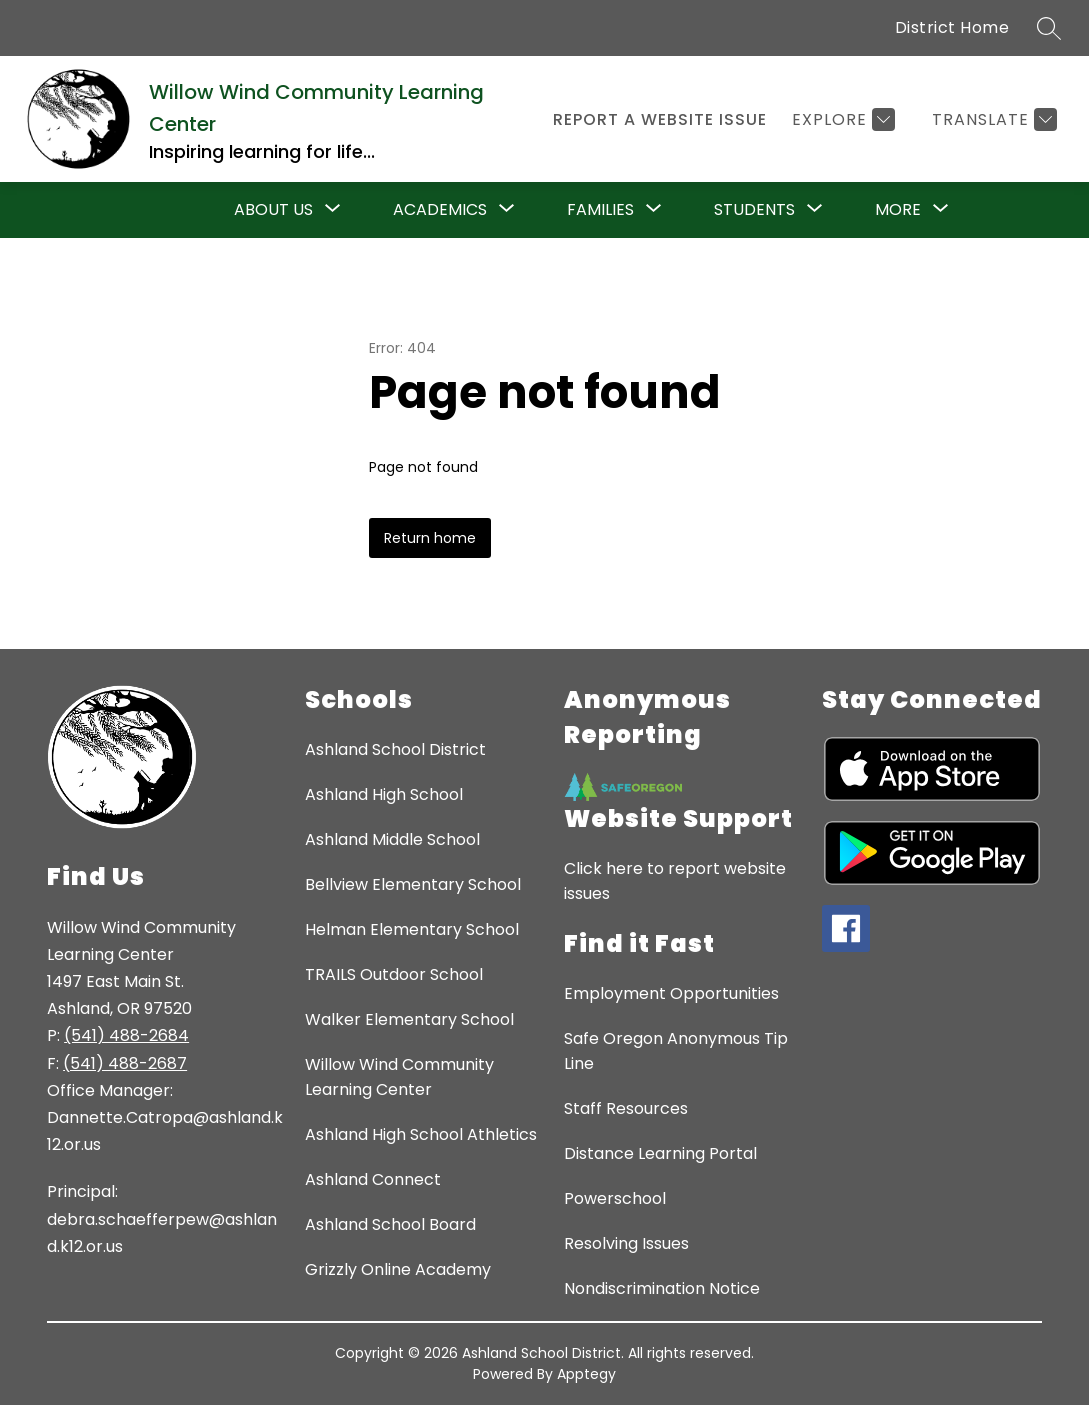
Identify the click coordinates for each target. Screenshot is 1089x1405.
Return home (430, 538)
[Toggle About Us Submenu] (333, 210)
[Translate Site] (992, 119)
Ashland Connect (373, 1179)
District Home (952, 27)
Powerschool (615, 1198)
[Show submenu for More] (898, 210)
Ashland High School (384, 794)
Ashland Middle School (392, 839)
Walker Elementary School (409, 1019)
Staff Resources (626, 1108)
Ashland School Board (390, 1224)
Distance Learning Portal (660, 1153)
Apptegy (586, 1374)
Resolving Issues (626, 1243)
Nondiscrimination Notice (662, 1288)
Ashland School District (395, 749)
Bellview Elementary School (413, 884)
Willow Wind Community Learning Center (399, 1077)
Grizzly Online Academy (398, 1269)
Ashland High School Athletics (421, 1134)
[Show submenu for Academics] (440, 210)
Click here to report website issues (675, 881)
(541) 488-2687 (125, 1063)
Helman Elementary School (412, 929)
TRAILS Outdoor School (394, 974)
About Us (273, 209)
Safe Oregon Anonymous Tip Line (676, 1051)
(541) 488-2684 (126, 1035)
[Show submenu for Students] (754, 210)
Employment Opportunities (671, 993)
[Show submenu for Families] (600, 210)
